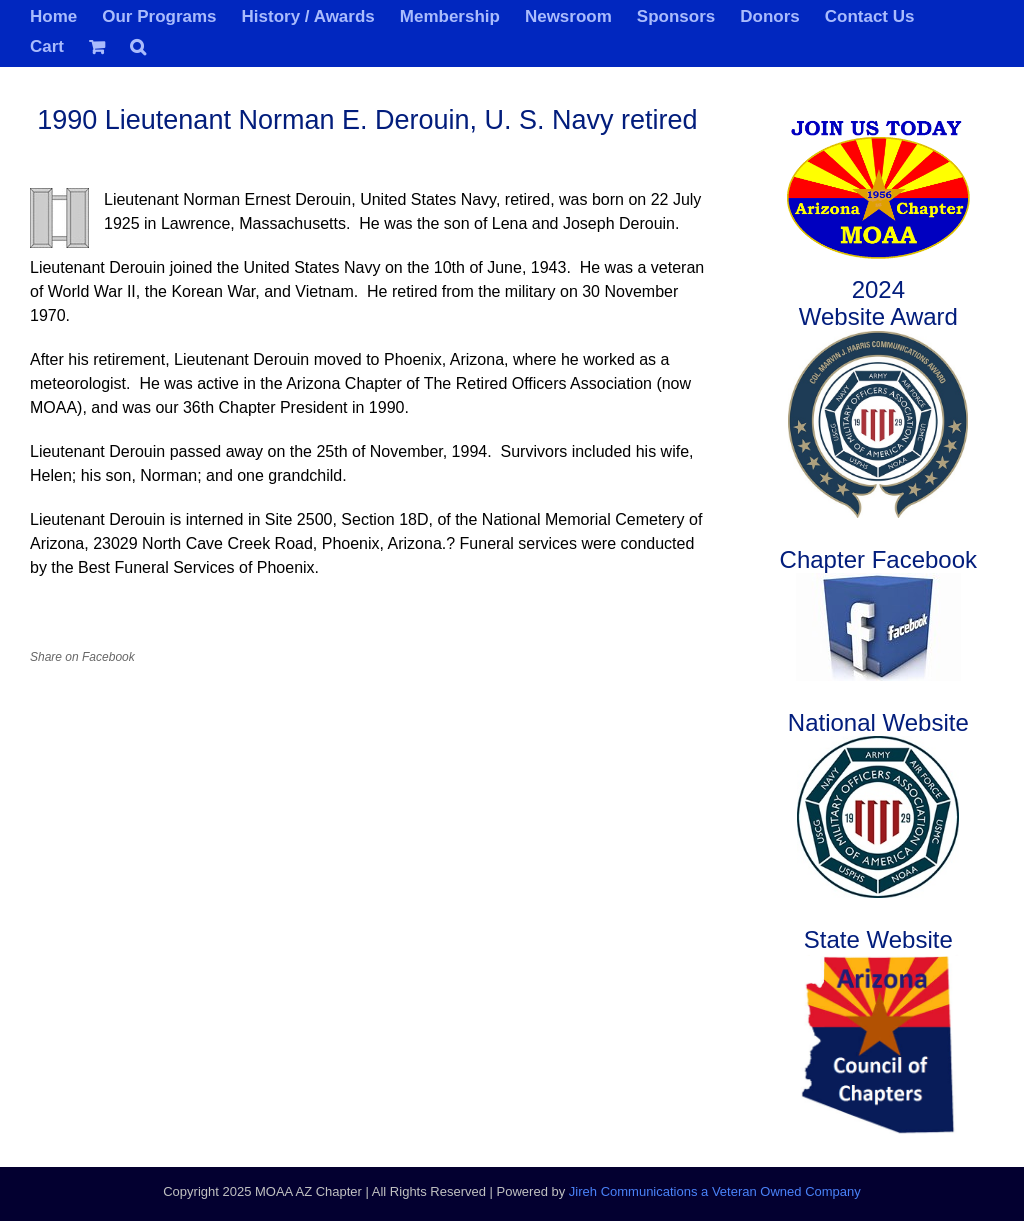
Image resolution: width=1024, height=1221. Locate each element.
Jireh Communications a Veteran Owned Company (715, 1191)
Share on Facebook (82, 657)
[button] (138, 45)
